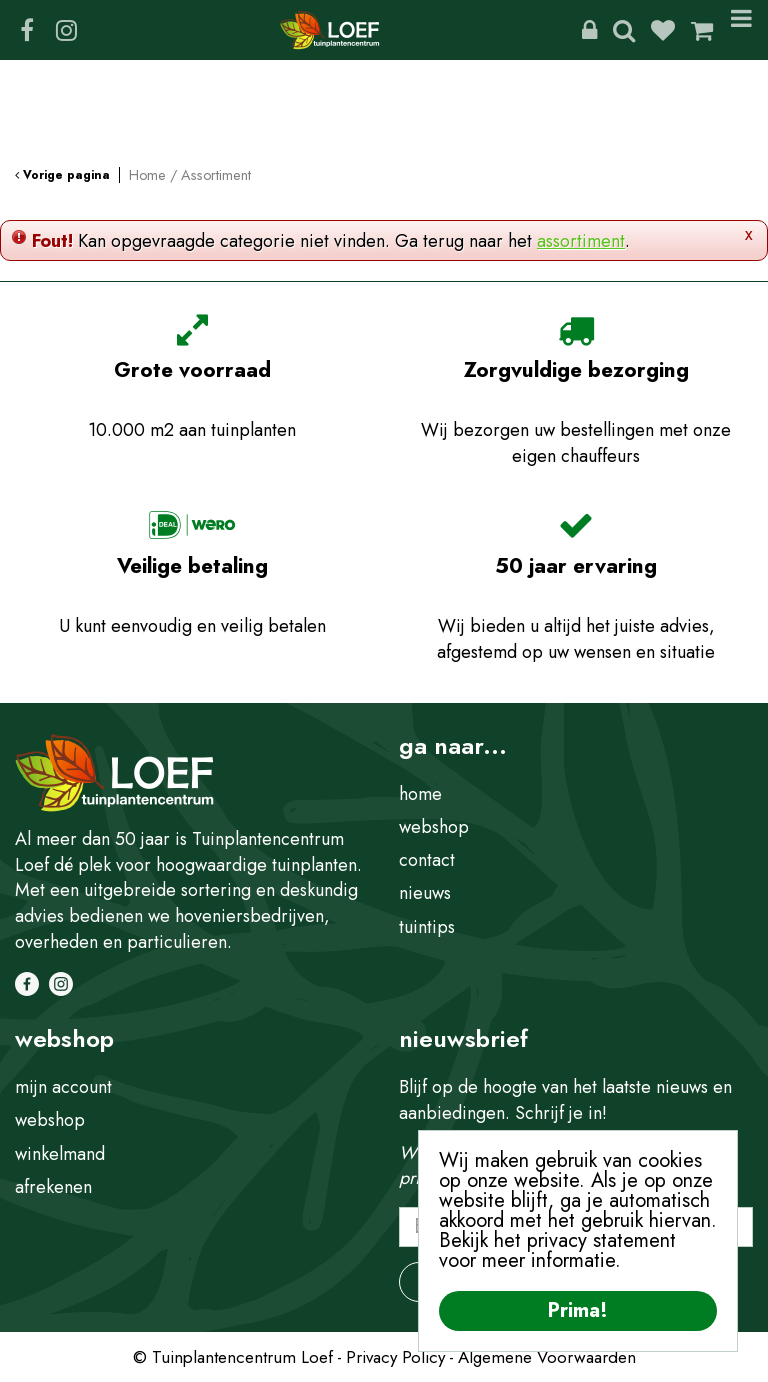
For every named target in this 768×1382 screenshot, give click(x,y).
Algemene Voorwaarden (547, 1357)
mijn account (63, 1087)
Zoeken (624, 30)
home (420, 794)
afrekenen (53, 1187)
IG (66, 30)
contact (427, 860)
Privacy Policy (395, 1357)
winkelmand (60, 1154)
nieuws (425, 893)
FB (27, 30)
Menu (741, 30)
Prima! (578, 1310)
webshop (434, 827)
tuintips (427, 927)
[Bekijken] (702, 30)
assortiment (581, 241)
